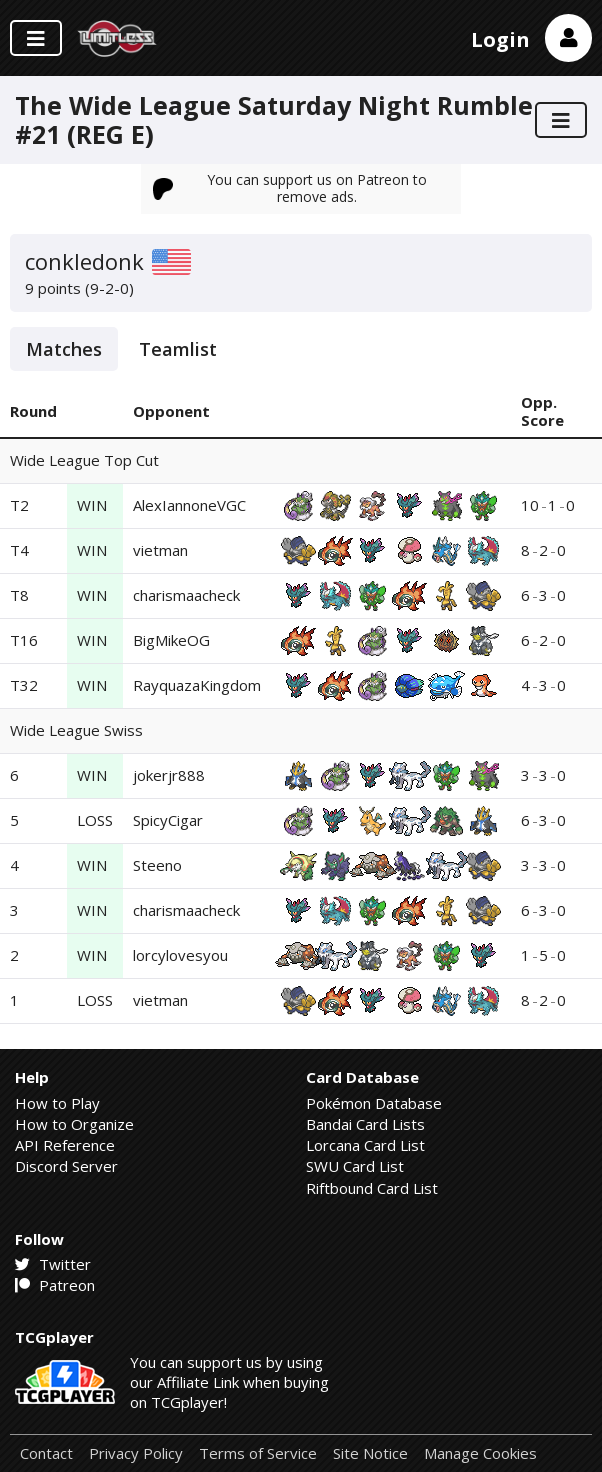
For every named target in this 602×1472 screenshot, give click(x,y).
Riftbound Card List (372, 1188)
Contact (46, 1453)
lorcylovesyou (180, 955)
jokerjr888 (169, 775)
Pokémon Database (374, 1103)
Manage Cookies (480, 1453)
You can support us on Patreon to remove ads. (290, 187)
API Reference (65, 1145)
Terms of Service (258, 1453)
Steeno (157, 865)
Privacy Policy (136, 1453)
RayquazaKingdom (197, 685)
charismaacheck (186, 595)
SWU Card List (355, 1166)
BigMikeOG (171, 640)
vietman (160, 550)
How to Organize (74, 1124)
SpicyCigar (168, 820)
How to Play (57, 1103)
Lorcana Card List (365, 1145)
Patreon (55, 1285)
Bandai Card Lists (365, 1124)
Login (500, 39)
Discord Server (66, 1166)
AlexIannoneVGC (189, 505)
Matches (64, 349)
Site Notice (370, 1453)
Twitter (53, 1264)
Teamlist (178, 349)
